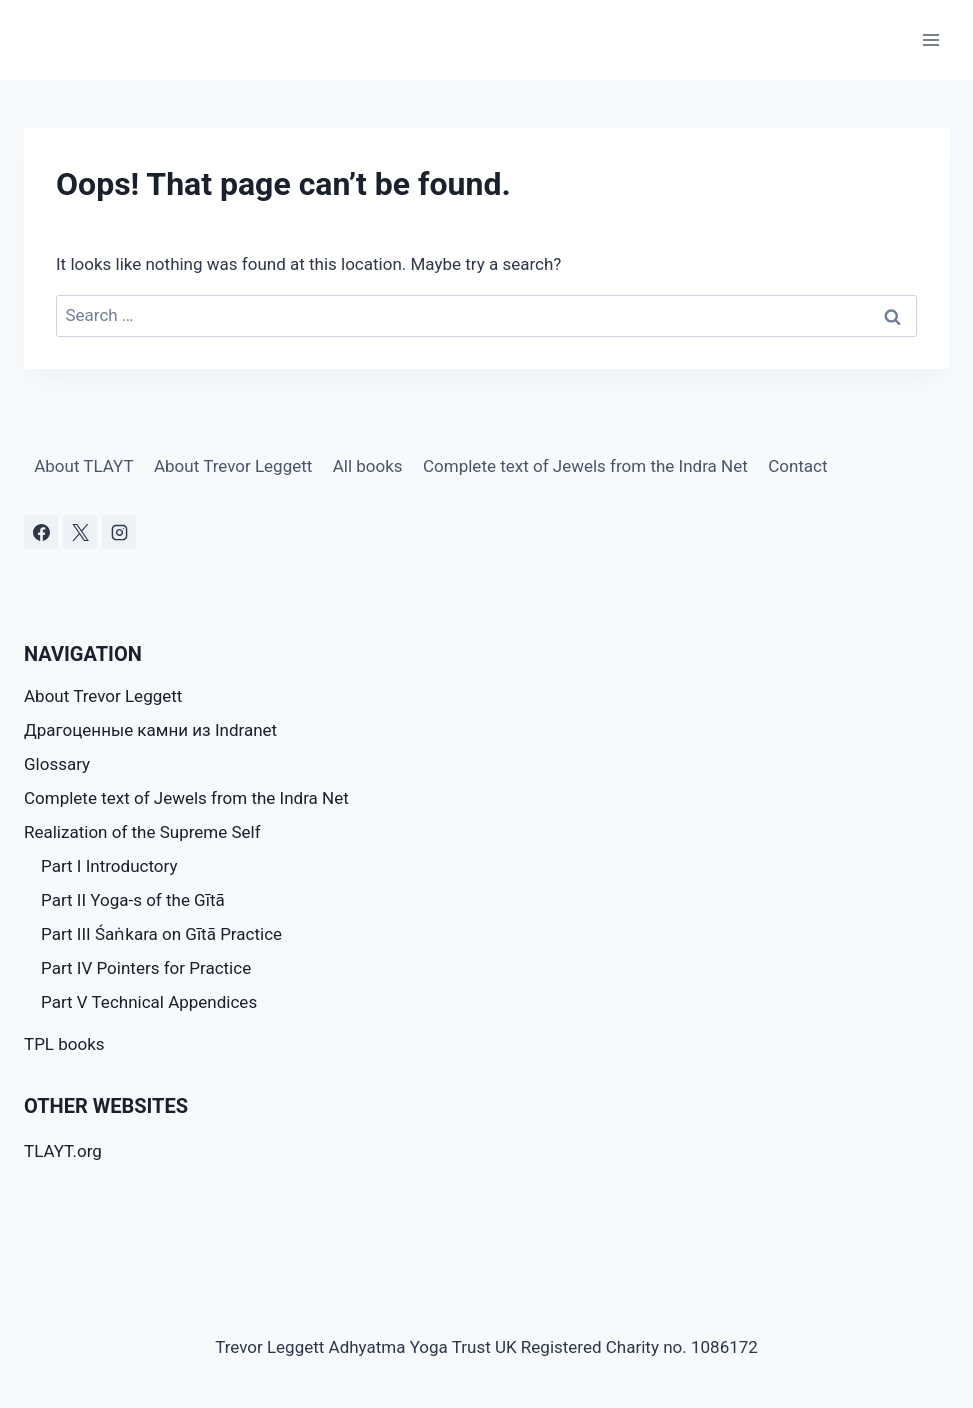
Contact (797, 466)
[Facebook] (41, 532)
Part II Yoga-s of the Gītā (133, 900)
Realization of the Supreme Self (142, 832)
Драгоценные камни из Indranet (150, 730)
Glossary (57, 764)
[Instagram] (119, 532)
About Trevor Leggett (233, 466)
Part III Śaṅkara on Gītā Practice (161, 934)
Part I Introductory (109, 866)
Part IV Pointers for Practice (146, 968)
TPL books (64, 1044)
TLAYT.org (63, 1151)
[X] (80, 532)
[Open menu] (930, 39)
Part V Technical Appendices (149, 1002)
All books (368, 466)
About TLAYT (83, 466)
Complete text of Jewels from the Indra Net (585, 466)
